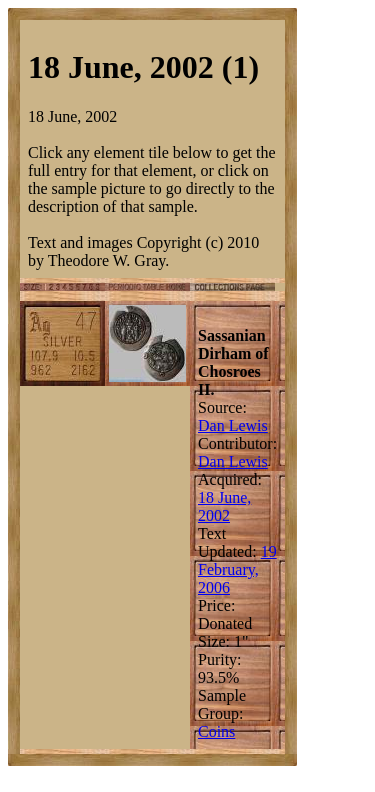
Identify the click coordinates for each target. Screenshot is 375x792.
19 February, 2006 (237, 569)
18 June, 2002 (224, 506)
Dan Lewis (233, 425)
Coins (216, 731)
